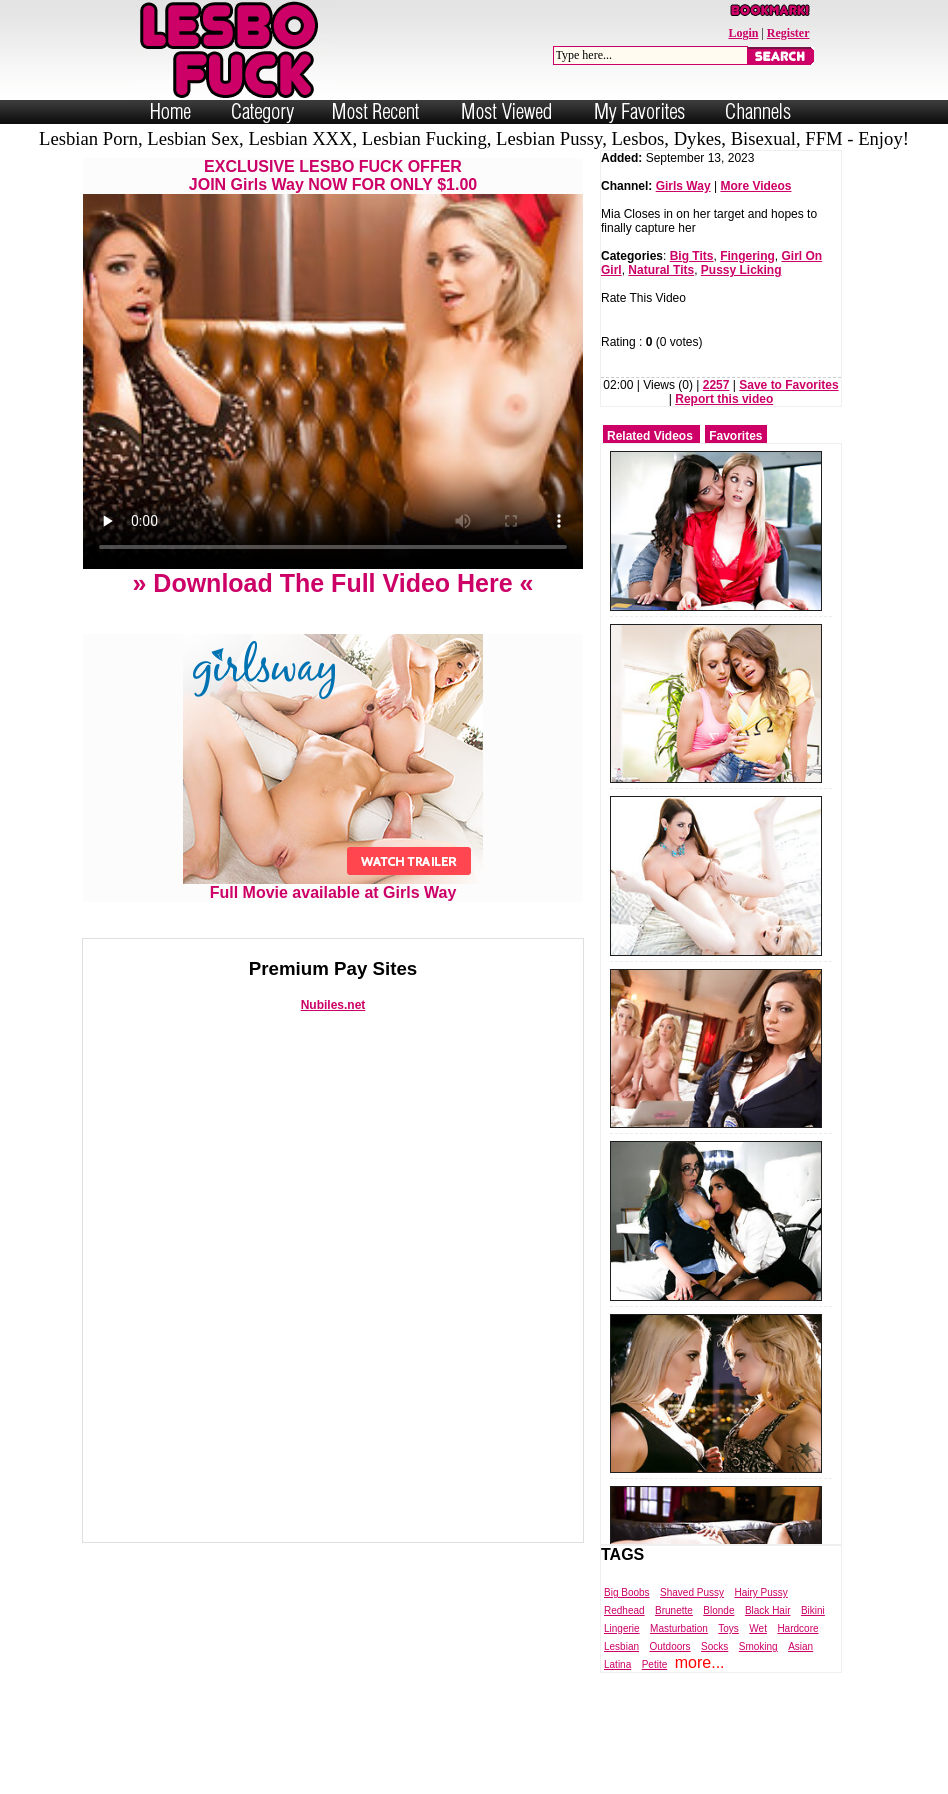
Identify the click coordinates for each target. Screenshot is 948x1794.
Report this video (724, 399)
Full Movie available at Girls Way (333, 885)
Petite (655, 1664)
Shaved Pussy (692, 1592)
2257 (716, 385)
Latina (617, 1664)
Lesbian (621, 1646)
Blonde (718, 1610)
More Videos (755, 186)
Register (788, 33)
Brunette (674, 1610)
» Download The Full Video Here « (332, 583)
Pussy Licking (741, 270)
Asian (800, 1646)
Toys (728, 1628)
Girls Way (683, 186)
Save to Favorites (788, 385)
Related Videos (650, 436)
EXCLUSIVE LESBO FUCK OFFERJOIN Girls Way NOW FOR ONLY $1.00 (333, 175)
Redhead (624, 1610)
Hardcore (797, 1628)
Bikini (813, 1610)
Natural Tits (661, 270)
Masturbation (679, 1628)
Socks (714, 1646)
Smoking (758, 1646)
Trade (563, 1777)
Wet (758, 1628)
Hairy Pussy (760, 1592)
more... (700, 1662)
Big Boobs (627, 1592)
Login (743, 33)
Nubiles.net (333, 1005)
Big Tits (692, 256)
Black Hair (768, 1610)
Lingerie (622, 1628)
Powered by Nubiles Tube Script (453, 1777)
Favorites (735, 436)
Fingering (747, 256)
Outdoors (669, 1646)
